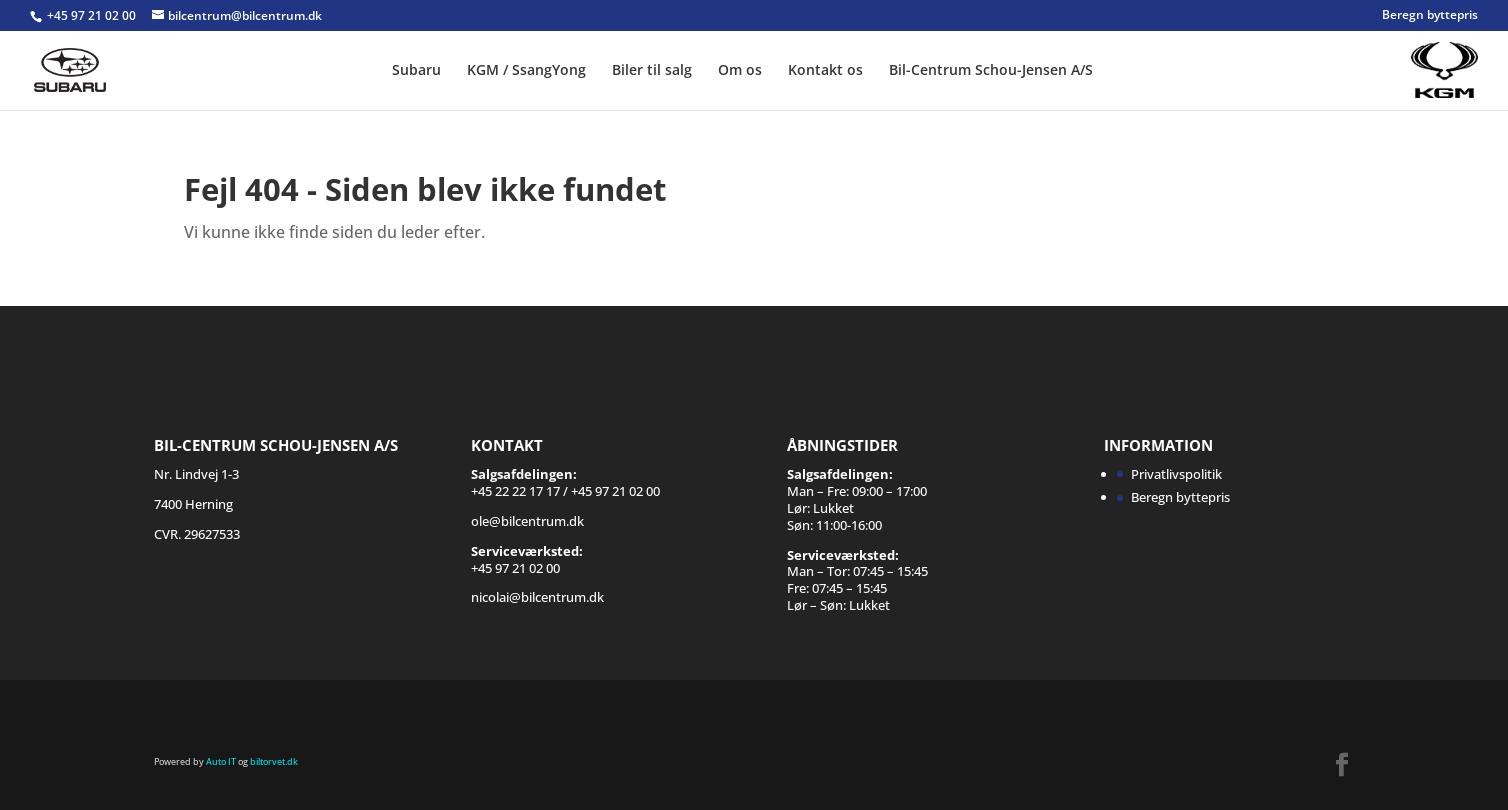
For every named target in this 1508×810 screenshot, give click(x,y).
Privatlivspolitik (1176, 474)
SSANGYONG (1393, 58)
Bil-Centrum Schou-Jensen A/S (991, 71)
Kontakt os (825, 71)
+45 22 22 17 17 (515, 491)
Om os (740, 71)
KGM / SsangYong (526, 71)
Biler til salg (652, 71)
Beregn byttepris (1430, 16)
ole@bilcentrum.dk (527, 521)
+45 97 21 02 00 (93, 15)
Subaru (416, 71)
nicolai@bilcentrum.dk (537, 597)
